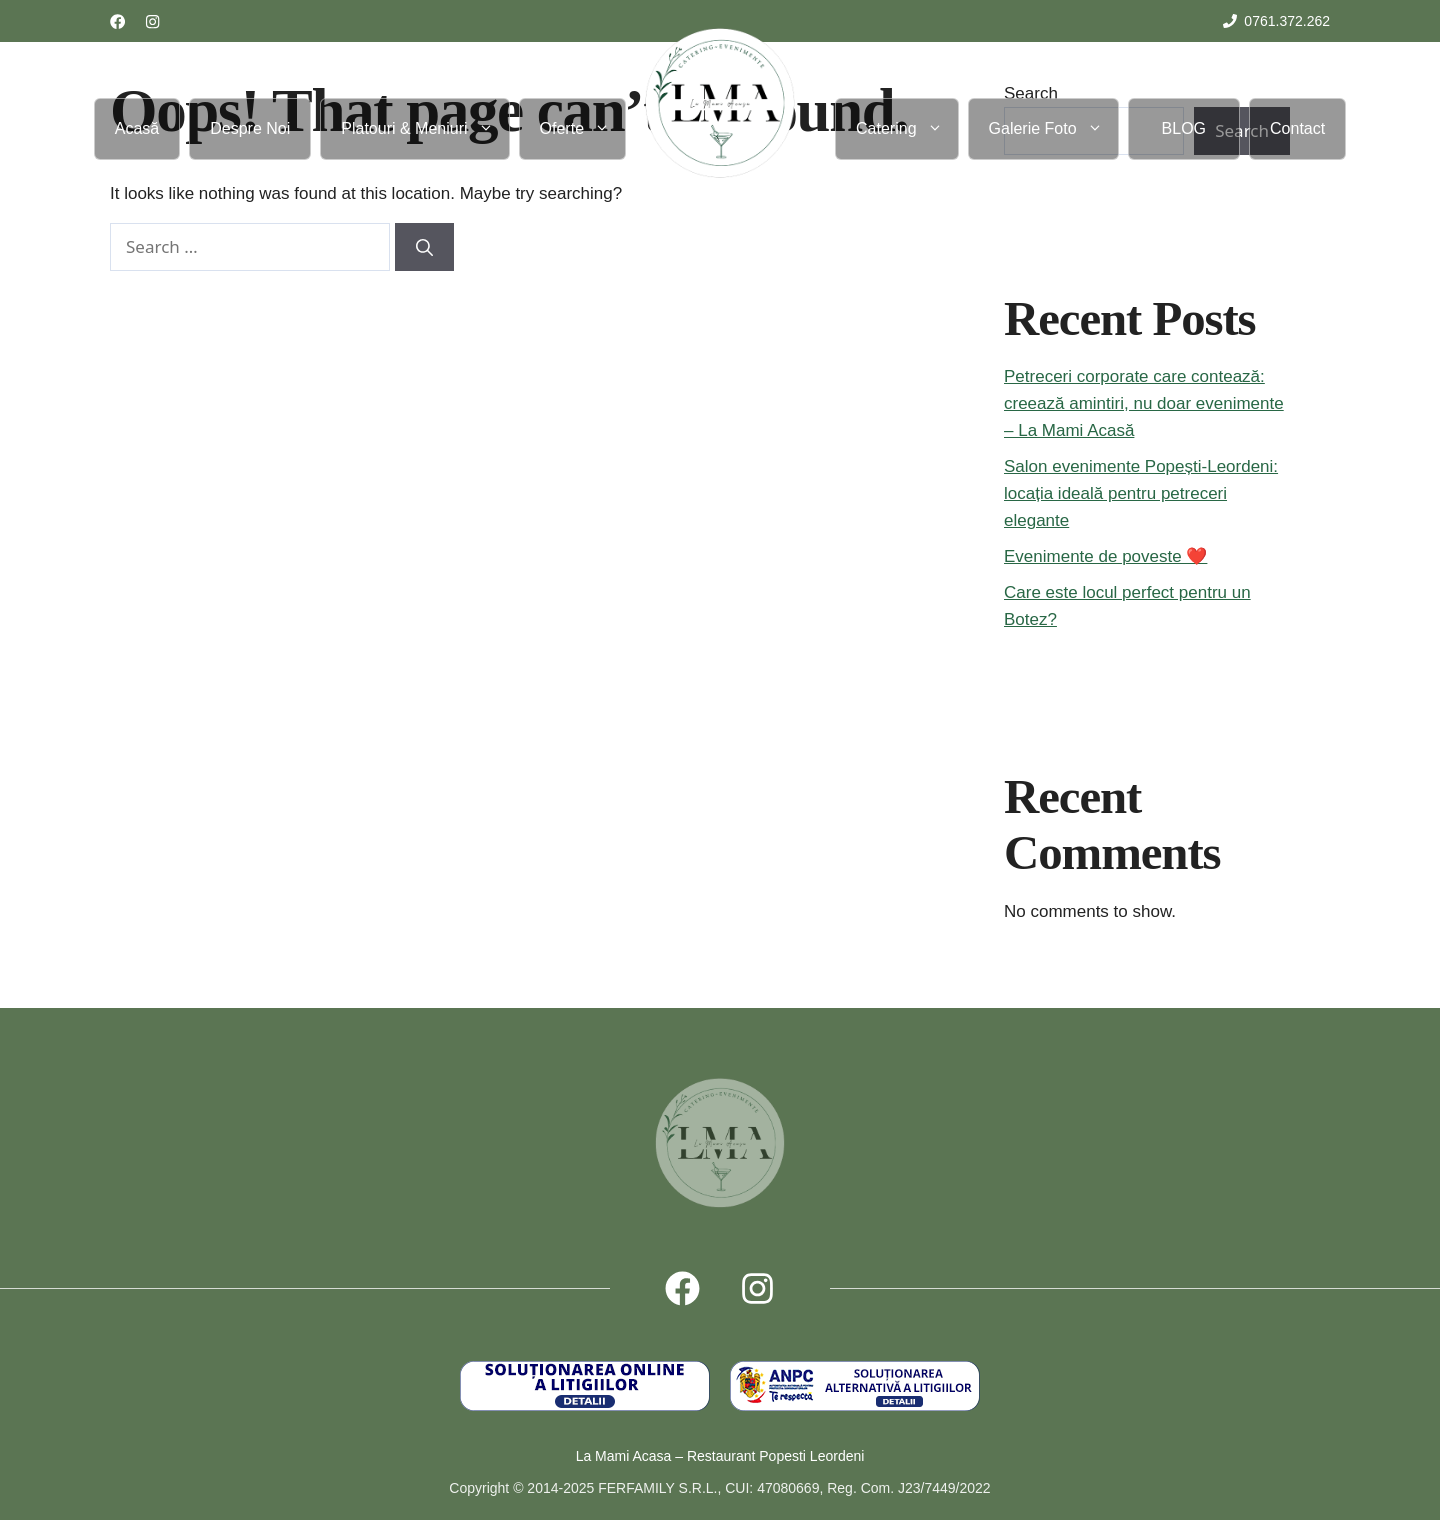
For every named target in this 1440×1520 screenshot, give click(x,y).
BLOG (1184, 128)
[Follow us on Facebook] (117, 21)
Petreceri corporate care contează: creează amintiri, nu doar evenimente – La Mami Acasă (1144, 403)
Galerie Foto (1053, 129)
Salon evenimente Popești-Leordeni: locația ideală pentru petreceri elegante (1141, 493)
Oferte (582, 129)
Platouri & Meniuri (424, 129)
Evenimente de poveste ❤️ (1105, 556)
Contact (1297, 128)
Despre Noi (250, 128)
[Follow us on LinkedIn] (152, 21)
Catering (906, 129)
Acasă (137, 128)
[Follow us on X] (757, 1288)
